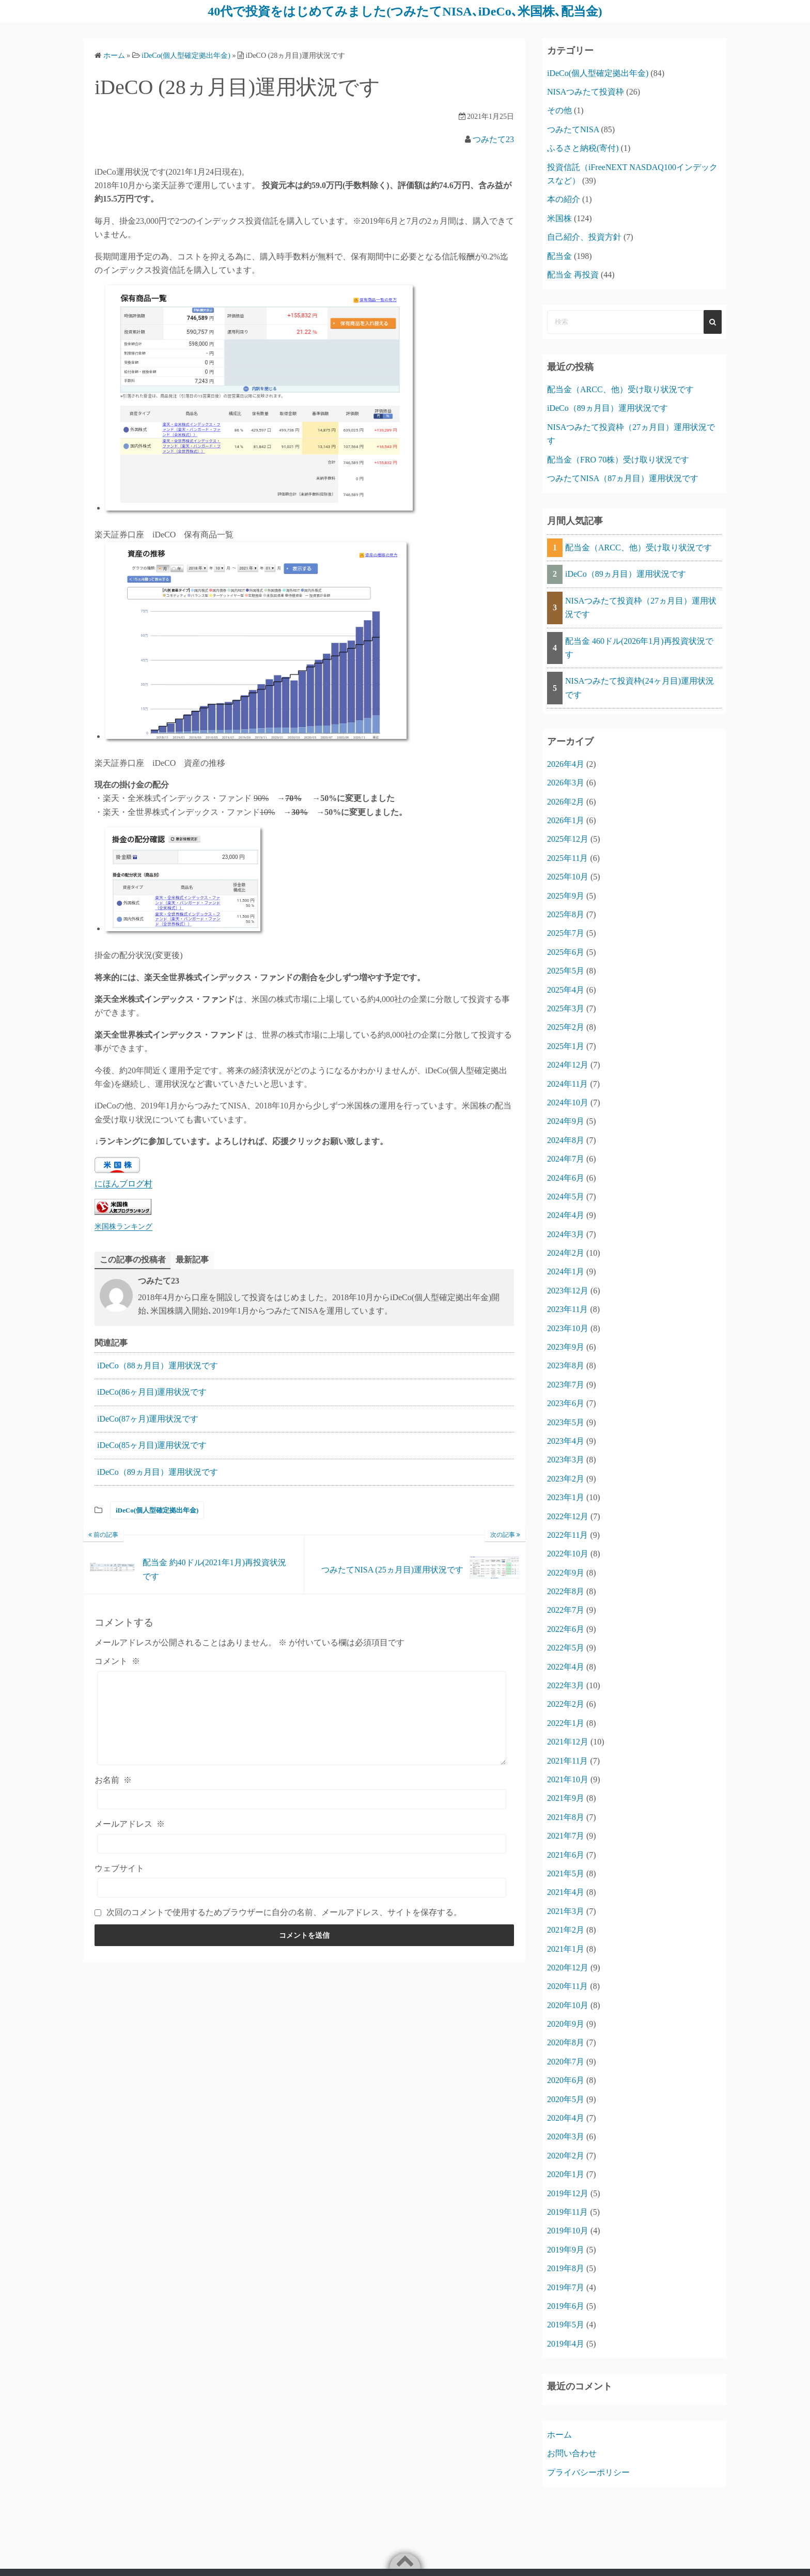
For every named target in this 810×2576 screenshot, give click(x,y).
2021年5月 (565, 1873)
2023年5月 (565, 1422)
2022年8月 (565, 1591)
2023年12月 (567, 1290)
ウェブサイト (119, 1868)
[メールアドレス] (301, 1844)
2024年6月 (565, 1178)
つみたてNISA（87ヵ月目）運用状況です (622, 478)
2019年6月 (565, 2306)
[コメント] (301, 1718)
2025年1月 (565, 1046)
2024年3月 (565, 1234)
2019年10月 (567, 2230)
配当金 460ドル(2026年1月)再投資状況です (639, 648)
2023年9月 (565, 1347)
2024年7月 (565, 1158)
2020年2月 (565, 2155)
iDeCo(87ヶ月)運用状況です (147, 1418)
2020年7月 (565, 2061)
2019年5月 (565, 2324)
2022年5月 (565, 1647)
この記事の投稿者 (133, 1259)
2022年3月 (565, 1685)
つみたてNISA (573, 129)
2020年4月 (565, 2118)
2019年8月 (565, 2268)
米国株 (559, 218)
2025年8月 (565, 914)
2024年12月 (567, 1064)
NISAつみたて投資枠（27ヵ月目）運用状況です (640, 607)
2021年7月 (565, 1835)
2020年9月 (565, 2023)
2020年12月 (567, 1967)
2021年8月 (565, 1817)
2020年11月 (567, 1986)
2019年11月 (567, 2212)
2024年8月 (565, 1140)
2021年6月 (565, 1854)
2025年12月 (567, 839)
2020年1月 (565, 2174)
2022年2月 (565, 1704)
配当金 (559, 256)
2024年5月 (565, 1196)
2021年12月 (567, 1741)
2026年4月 (565, 764)
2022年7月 (565, 1610)
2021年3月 (565, 1911)
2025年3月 (565, 1008)
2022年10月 (567, 1553)
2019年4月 (565, 2343)
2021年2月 (565, 1929)
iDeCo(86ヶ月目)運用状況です (152, 1391)
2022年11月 (567, 1535)
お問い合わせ (572, 2453)
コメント (117, 1661)
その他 (559, 110)
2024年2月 (565, 1252)
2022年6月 (565, 1629)
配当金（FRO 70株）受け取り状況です (618, 459)
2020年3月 (565, 2136)
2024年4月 (565, 1215)
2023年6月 (565, 1403)
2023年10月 (567, 1328)
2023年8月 (565, 1365)
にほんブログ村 (123, 1183)
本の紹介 (563, 199)
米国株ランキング (123, 1226)
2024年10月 (567, 1102)
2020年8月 (565, 2042)
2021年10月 (567, 1779)
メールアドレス (130, 1823)
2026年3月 (565, 782)
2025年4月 (565, 989)
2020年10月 (567, 2005)
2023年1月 (565, 1497)
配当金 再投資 (573, 274)
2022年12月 (567, 1516)
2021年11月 (567, 1760)
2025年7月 (565, 933)
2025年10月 (567, 876)
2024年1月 (565, 1271)
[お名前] (301, 1799)
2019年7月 (565, 2287)
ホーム (559, 2434)
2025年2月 (565, 1027)
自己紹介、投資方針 (584, 237)
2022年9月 (565, 1572)
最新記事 (192, 1259)
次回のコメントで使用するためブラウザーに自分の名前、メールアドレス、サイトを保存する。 (284, 1912)
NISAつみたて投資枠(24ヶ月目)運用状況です (639, 687)
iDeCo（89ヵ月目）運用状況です (157, 1472)
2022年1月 (565, 1723)
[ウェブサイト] (301, 1888)
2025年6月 (565, 952)
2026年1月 (565, 820)
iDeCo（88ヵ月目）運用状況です (157, 1365)
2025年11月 (567, 858)
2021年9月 (565, 1798)
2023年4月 (565, 1441)
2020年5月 (565, 2099)
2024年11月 (567, 1083)
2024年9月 (565, 1121)
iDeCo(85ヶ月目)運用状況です (152, 1445)
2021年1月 (565, 1949)
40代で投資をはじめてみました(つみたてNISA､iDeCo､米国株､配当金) (405, 11)
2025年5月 (565, 970)
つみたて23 (493, 139)
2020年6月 (565, 2080)
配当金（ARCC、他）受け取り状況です (620, 389)
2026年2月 (565, 801)
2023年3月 (565, 1459)
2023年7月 (565, 1384)
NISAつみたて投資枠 (585, 91)
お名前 (113, 1780)
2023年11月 (567, 1309)
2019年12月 (567, 2193)
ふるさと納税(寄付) (583, 148)
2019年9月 (565, 2249)
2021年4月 (565, 1892)
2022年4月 (565, 1666)
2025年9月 (565, 895)
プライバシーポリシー (588, 2472)
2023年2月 (565, 1478)
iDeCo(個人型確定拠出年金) (157, 1510)
